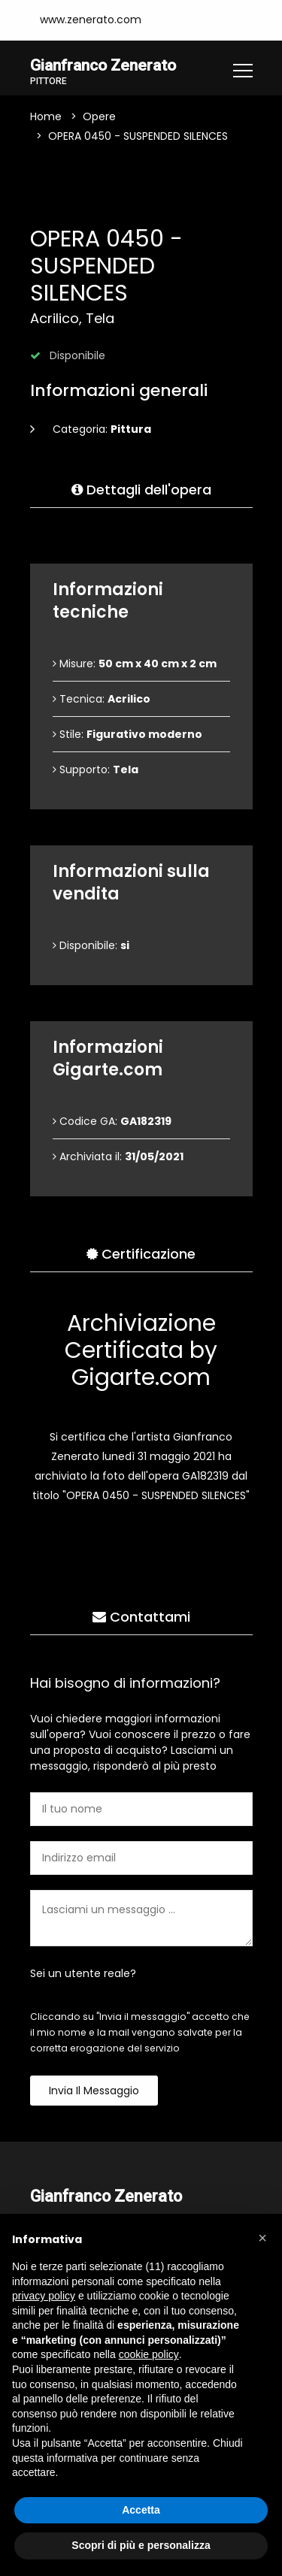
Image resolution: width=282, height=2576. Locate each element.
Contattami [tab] (141, 1617)
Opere (99, 117)
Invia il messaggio (94, 2091)
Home (46, 117)
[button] (262, 2238)
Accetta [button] (141, 2510)
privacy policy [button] (43, 2296)
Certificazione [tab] (141, 1254)
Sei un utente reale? (83, 1974)
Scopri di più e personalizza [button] (140, 2545)
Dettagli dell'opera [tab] (141, 490)
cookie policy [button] (149, 2354)
